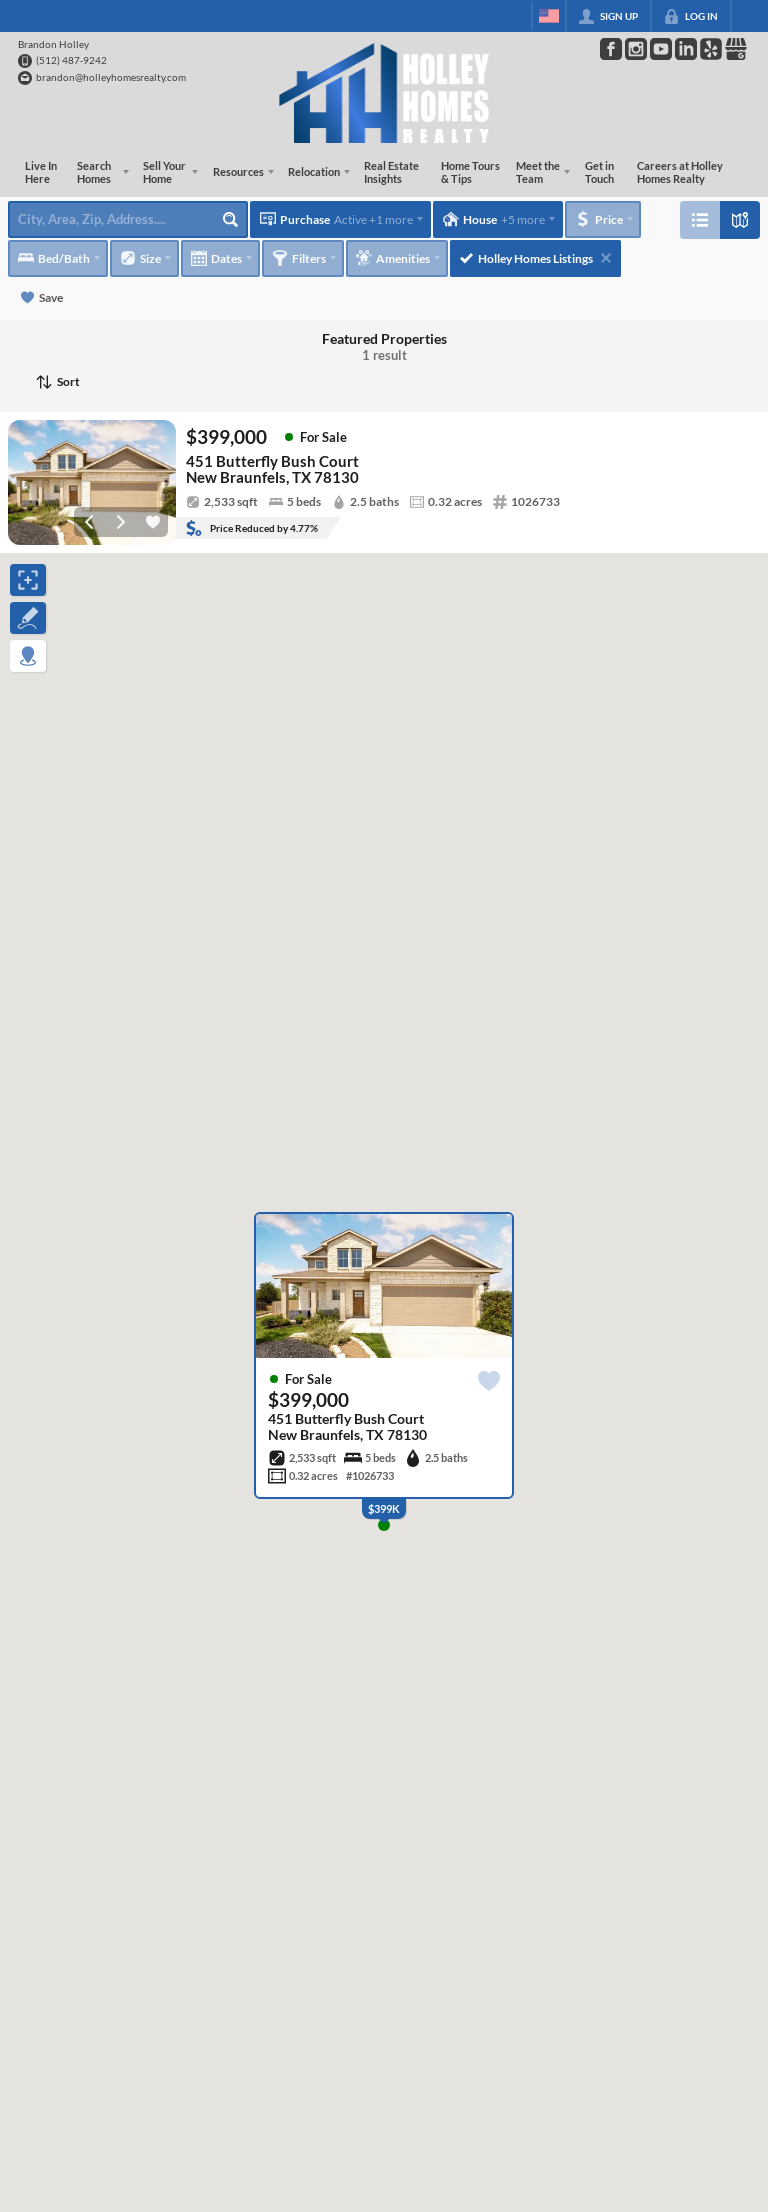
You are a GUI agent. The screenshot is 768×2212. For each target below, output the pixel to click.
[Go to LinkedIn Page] (686, 49)
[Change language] (549, 16)
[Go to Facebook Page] (611, 49)
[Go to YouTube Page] (661, 49)
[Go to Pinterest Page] (711, 49)
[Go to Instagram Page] (636, 49)
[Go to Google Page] (736, 49)
